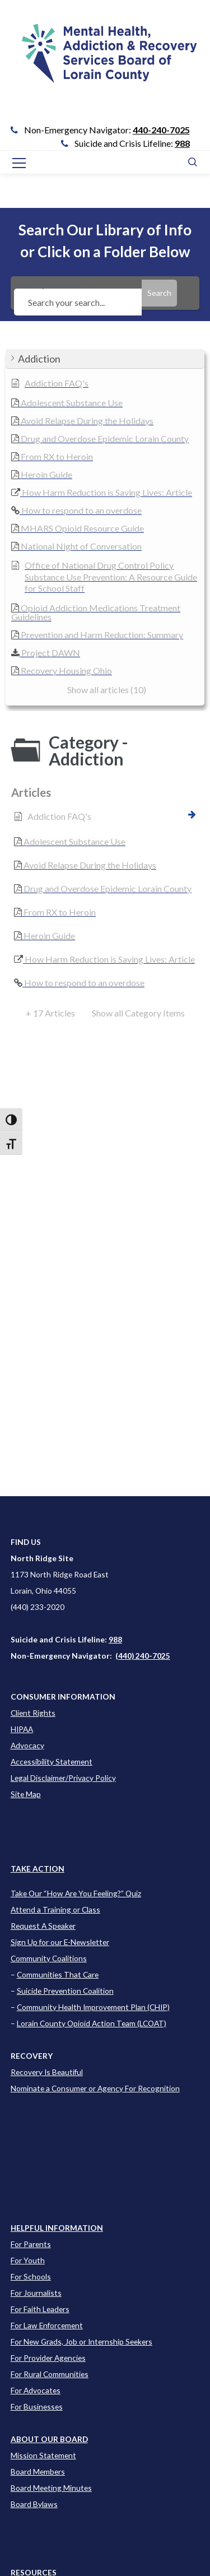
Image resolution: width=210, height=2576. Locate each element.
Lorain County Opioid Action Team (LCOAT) (91, 2023)
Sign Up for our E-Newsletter (60, 1942)
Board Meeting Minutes (51, 2488)
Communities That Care (58, 1974)
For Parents (31, 2244)
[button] (105, 359)
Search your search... (78, 293)
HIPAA (22, 1729)
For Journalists (36, 2292)
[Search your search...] (78, 302)
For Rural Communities (49, 2374)
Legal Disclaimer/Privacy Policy (63, 1778)
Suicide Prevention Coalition (65, 1990)
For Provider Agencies (48, 2358)
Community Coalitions (49, 1958)
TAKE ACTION (37, 1868)
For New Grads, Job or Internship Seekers (81, 2341)
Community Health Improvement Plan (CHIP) (93, 2007)
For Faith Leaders (40, 2309)
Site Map (26, 1794)
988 (182, 143)
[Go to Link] (105, 61)
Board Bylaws (34, 2504)
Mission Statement (43, 2455)
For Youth (28, 2260)
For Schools (31, 2276)
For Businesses (37, 2406)
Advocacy (27, 1745)
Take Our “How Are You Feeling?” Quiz (76, 1893)
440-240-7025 (161, 129)
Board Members (38, 2471)
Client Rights (33, 1713)
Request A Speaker (43, 1925)
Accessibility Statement (51, 1761)
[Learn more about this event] (57, 2227)
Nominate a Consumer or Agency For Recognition (95, 2088)
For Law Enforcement (47, 2325)
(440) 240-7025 (142, 1655)
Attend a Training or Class (55, 1909)
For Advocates (35, 2390)
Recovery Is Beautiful (47, 2072)
